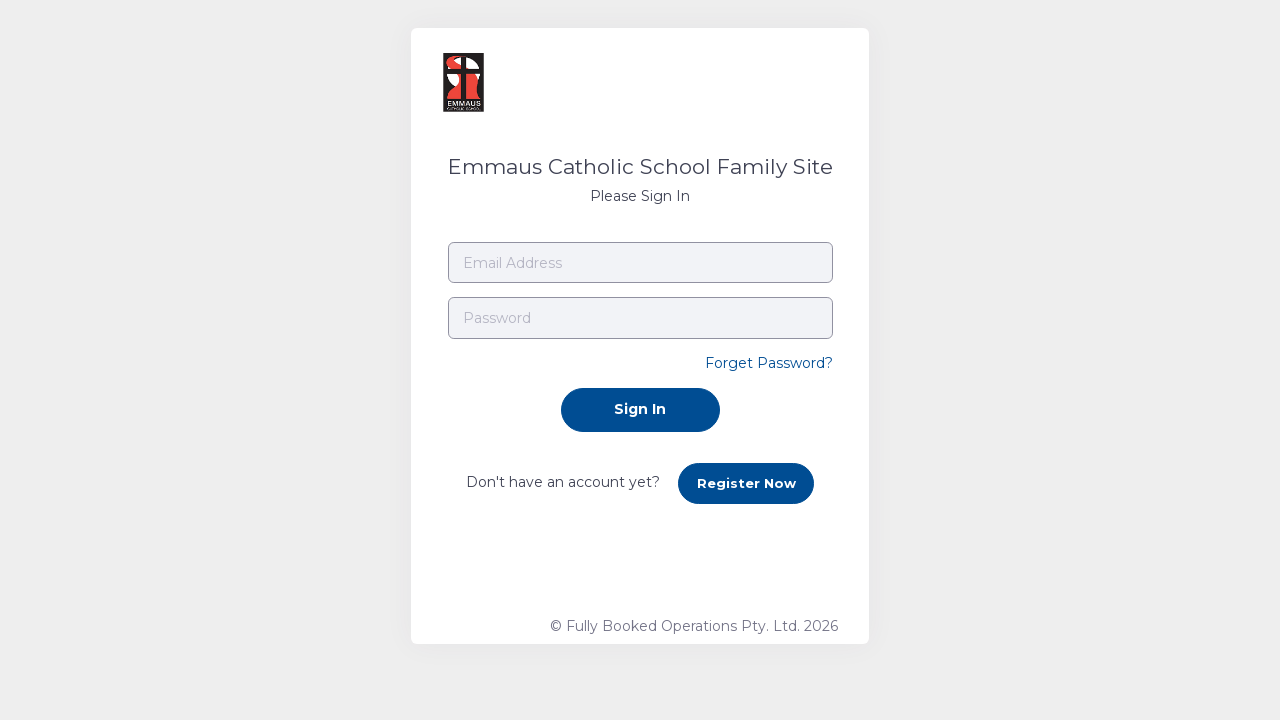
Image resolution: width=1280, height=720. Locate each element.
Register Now (746, 483)
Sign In (640, 409)
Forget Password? (769, 363)
